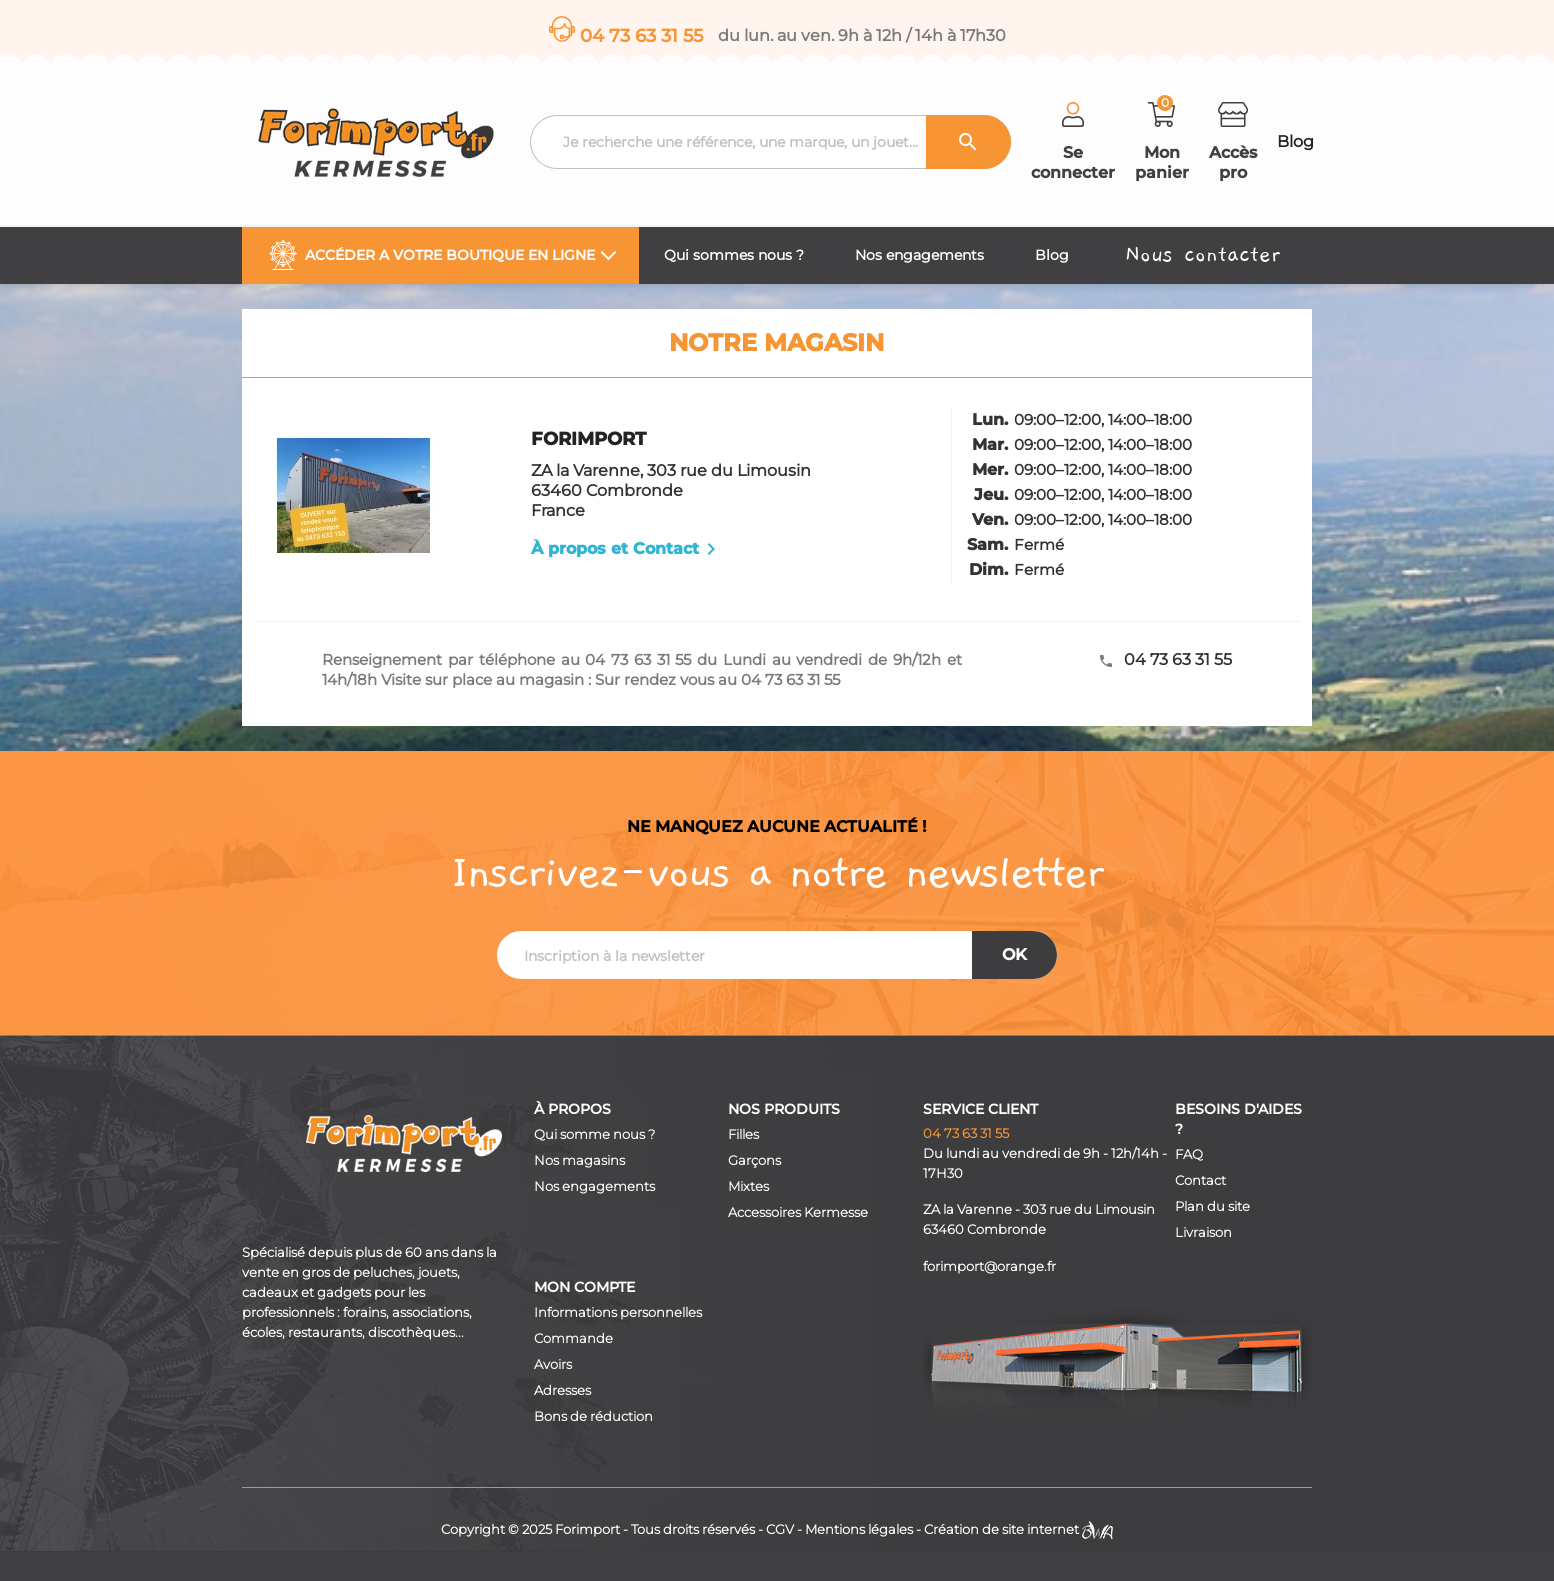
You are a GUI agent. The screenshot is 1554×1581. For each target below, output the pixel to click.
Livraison (1203, 1232)
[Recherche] (770, 142)
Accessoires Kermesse (798, 1212)
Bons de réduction (593, 1416)
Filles (743, 1134)
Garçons (754, 1160)
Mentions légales (859, 1529)
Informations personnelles (618, 1312)
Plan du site (1212, 1206)
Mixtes (748, 1186)
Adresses (562, 1390)
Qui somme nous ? (594, 1134)
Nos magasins (579, 1160)
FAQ (1189, 1154)
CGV (780, 1529)
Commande (573, 1338)
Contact (1200, 1180)
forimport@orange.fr (989, 1266)
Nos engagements (594, 1186)
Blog (1295, 141)
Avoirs (553, 1364)
